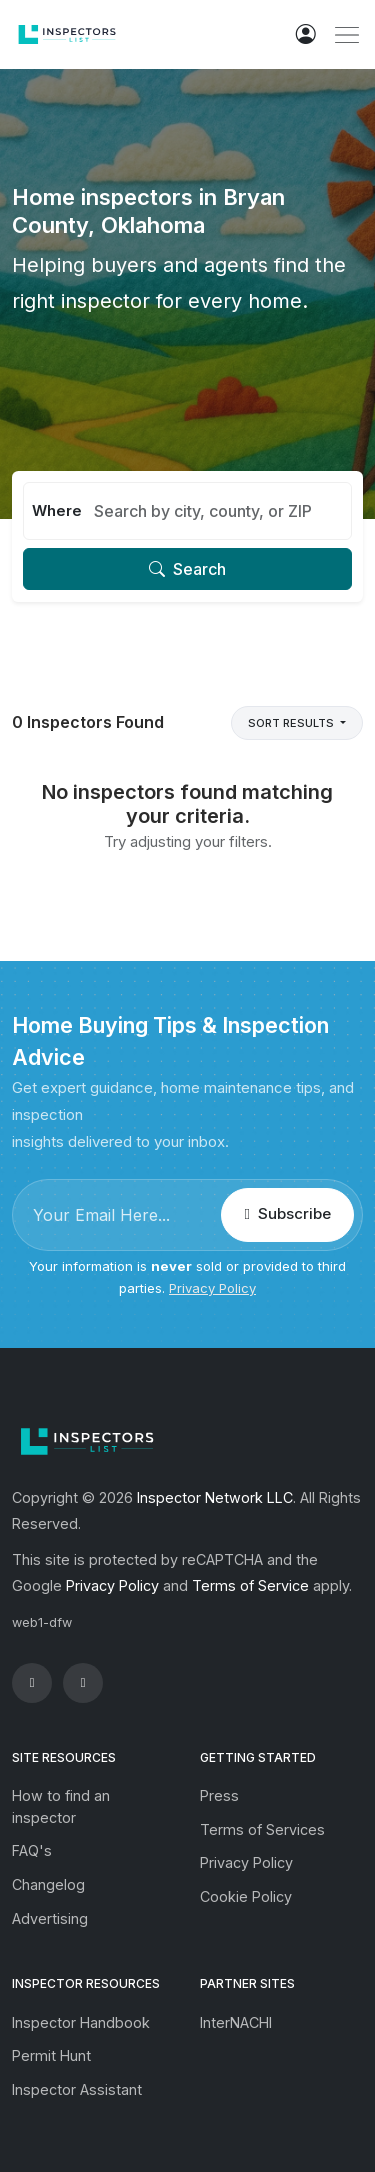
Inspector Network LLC (215, 1497)
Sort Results (292, 723)
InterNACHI (236, 2022)
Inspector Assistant (77, 2089)
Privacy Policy (212, 1288)
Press (219, 1795)
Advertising (50, 1918)
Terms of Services (262, 1829)
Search (187, 569)
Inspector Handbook (81, 2022)
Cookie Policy (246, 1896)
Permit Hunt (51, 2055)
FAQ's (32, 1850)
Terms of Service (250, 1585)
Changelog (48, 1884)
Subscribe (287, 1213)
